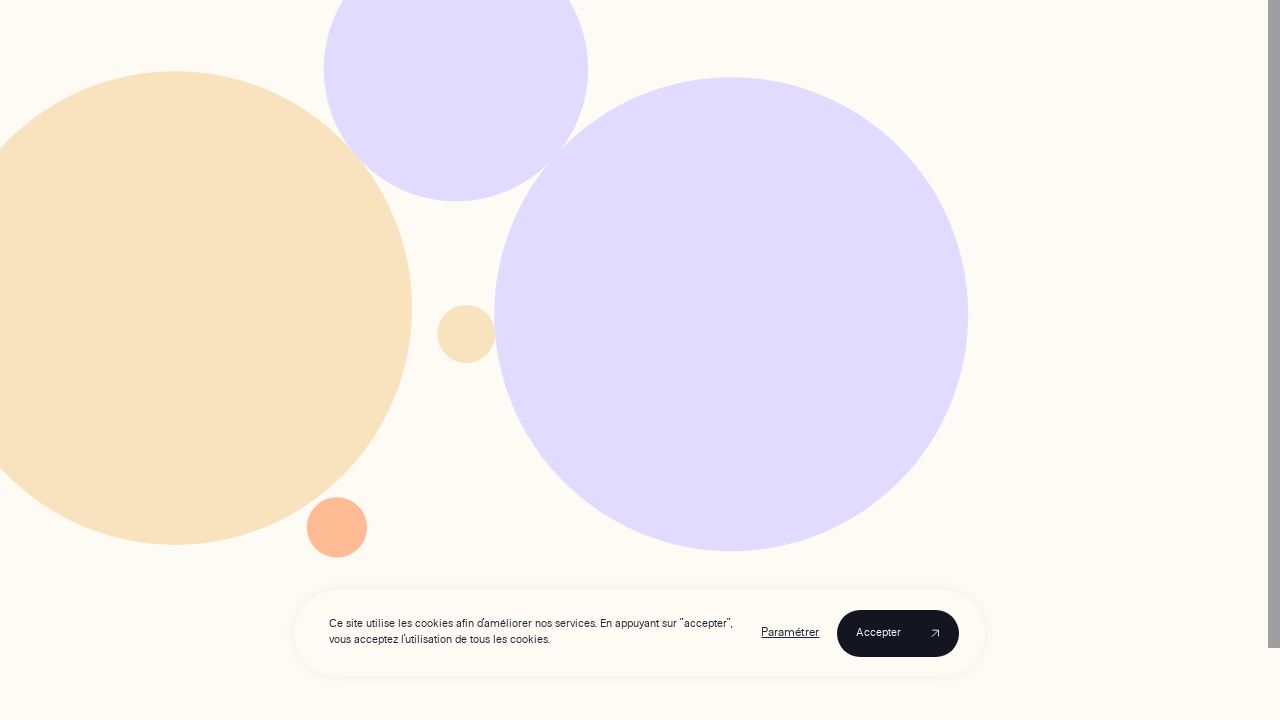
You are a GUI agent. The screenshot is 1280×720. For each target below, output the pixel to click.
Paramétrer (791, 633)
